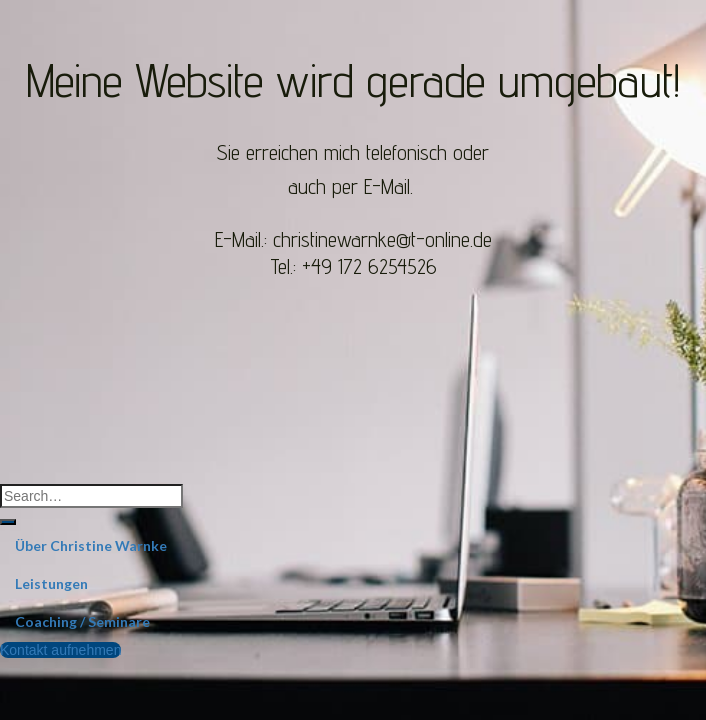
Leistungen (51, 583)
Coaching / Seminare (82, 621)
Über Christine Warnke (91, 545)
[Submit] (8, 522)
